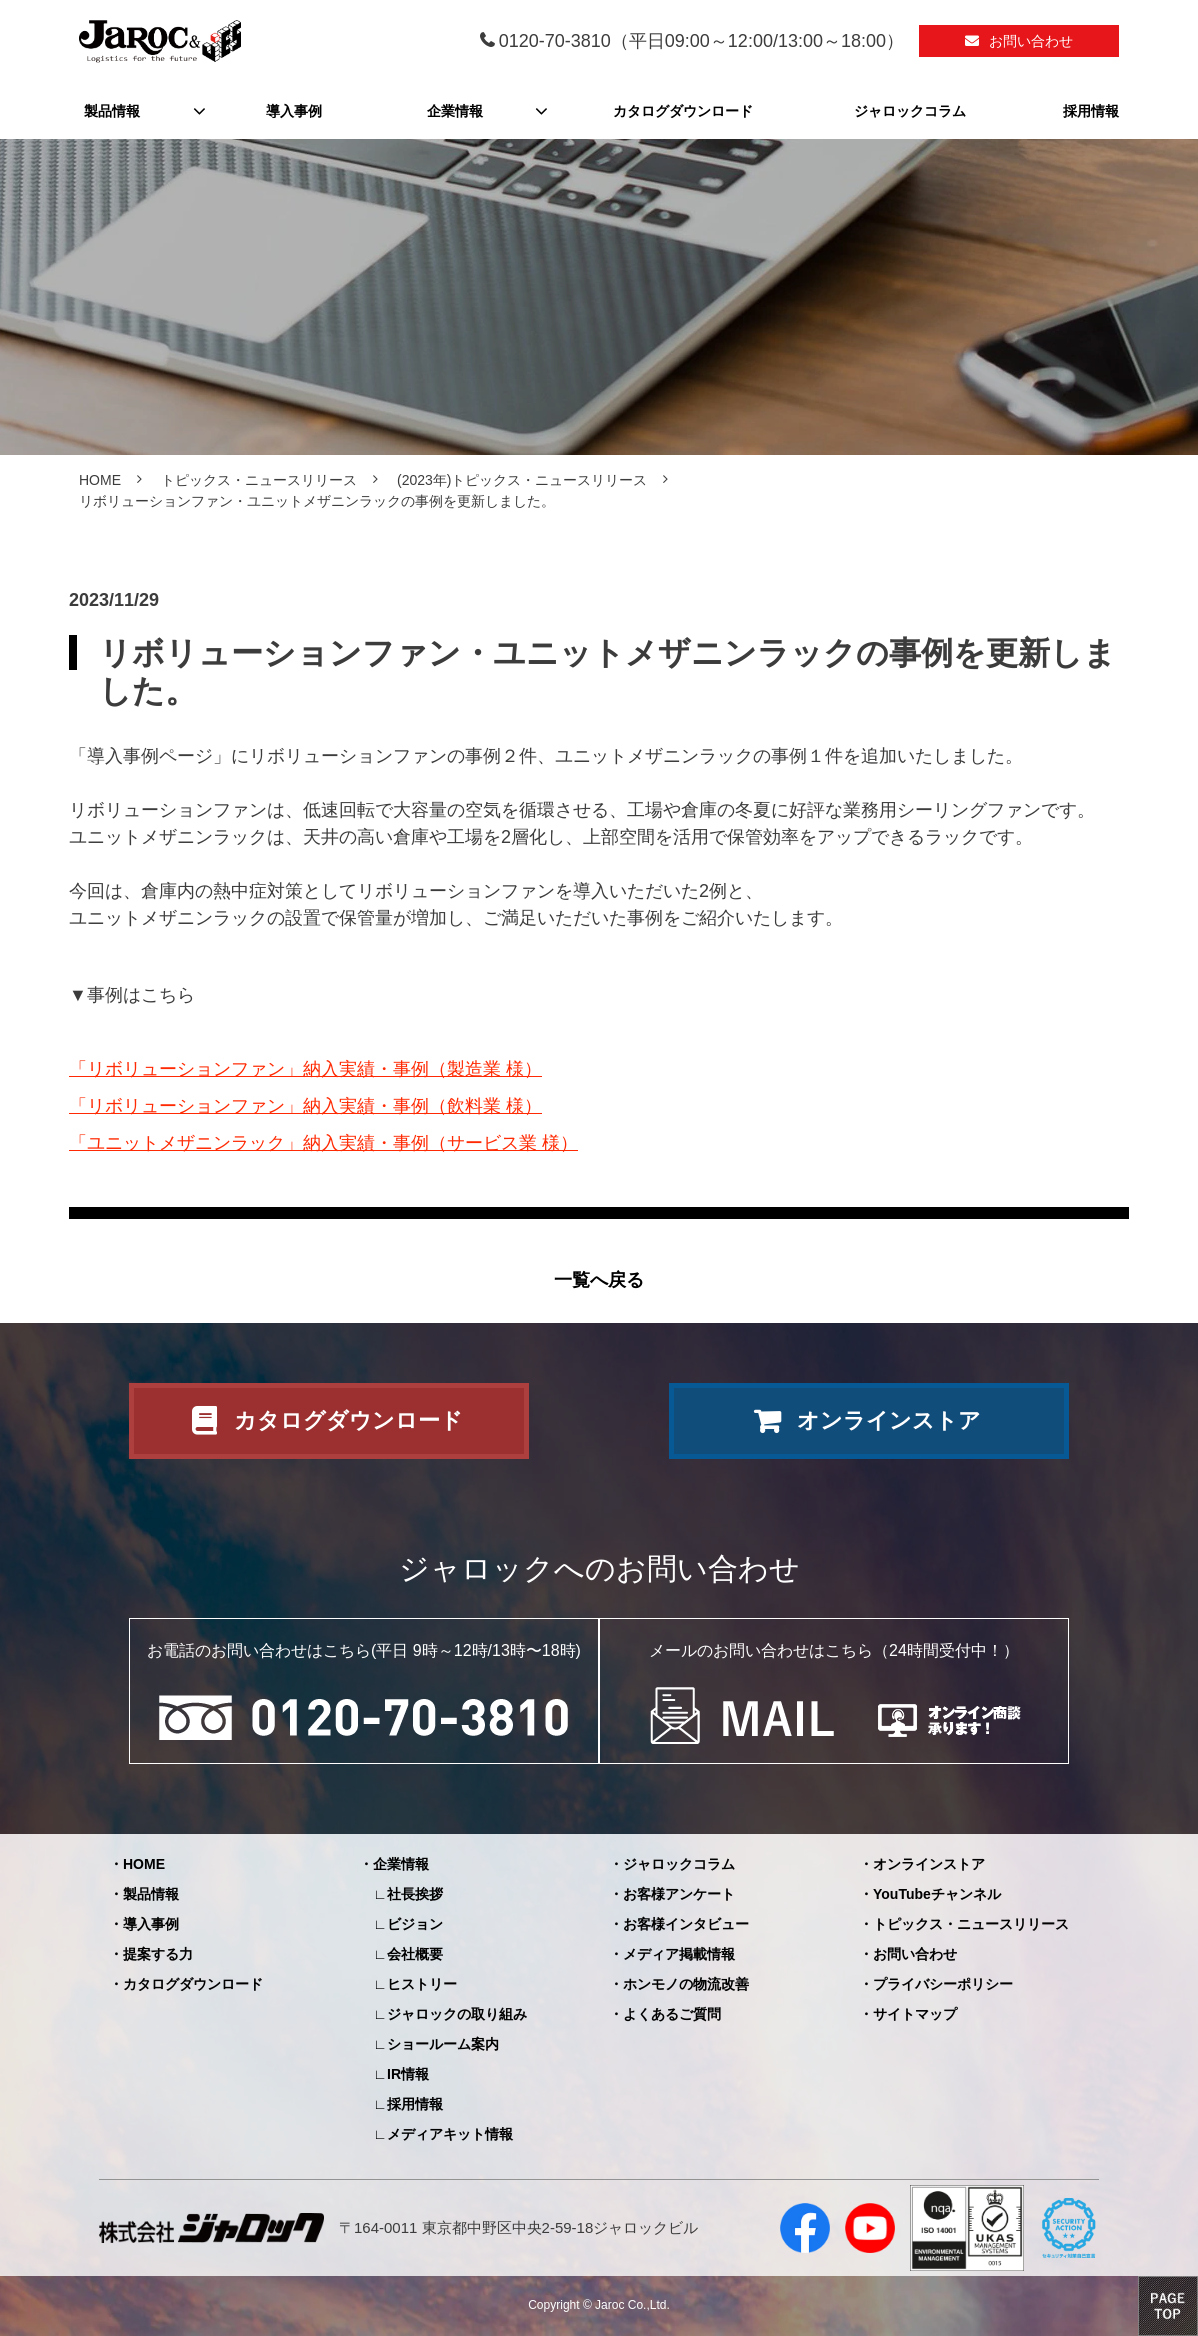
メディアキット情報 (450, 2134)
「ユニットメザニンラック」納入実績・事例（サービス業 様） (323, 1143)
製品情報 (112, 111)
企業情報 (455, 111)
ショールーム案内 (443, 2044)
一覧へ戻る (599, 1280)
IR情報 (408, 2074)
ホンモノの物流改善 (686, 1984)
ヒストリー (422, 1984)
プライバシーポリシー (943, 1984)
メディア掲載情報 (679, 1954)
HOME (100, 480)
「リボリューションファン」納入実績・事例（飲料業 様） (305, 1106)
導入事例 (294, 111)
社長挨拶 (415, 1894)
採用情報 (1091, 111)
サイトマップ (915, 2014)
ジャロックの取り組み (457, 2014)
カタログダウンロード (683, 111)
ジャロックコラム (910, 111)
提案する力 (158, 1954)
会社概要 (415, 1954)
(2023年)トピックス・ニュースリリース (522, 480)
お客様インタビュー (686, 1924)
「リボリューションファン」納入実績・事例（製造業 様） (305, 1069)
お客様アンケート (679, 1894)
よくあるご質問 (672, 2014)
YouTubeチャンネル (937, 1894)
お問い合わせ (1031, 41)
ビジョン (415, 1924)
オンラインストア (889, 1420)
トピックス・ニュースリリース (259, 480)
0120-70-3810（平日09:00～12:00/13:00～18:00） (701, 41)
